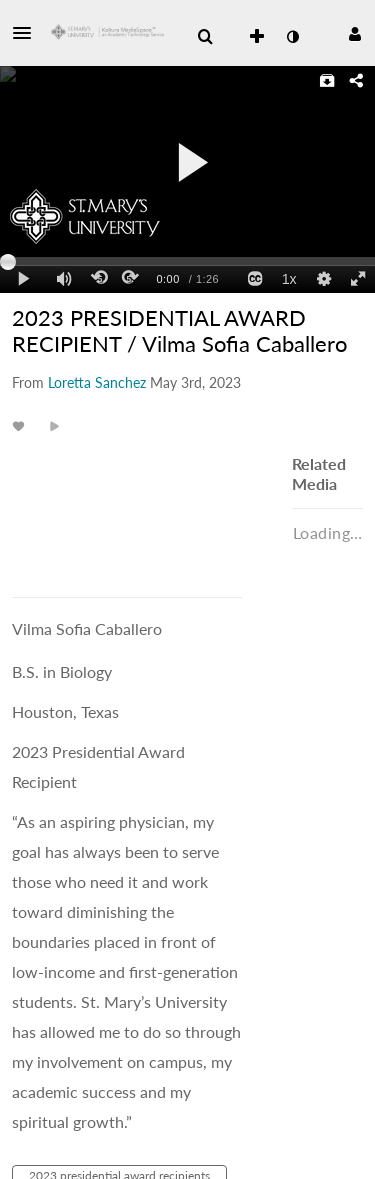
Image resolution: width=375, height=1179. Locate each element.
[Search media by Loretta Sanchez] (97, 382)
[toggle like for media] (21, 425)
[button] (28, 33)
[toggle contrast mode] (292, 37)
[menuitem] (205, 37)
